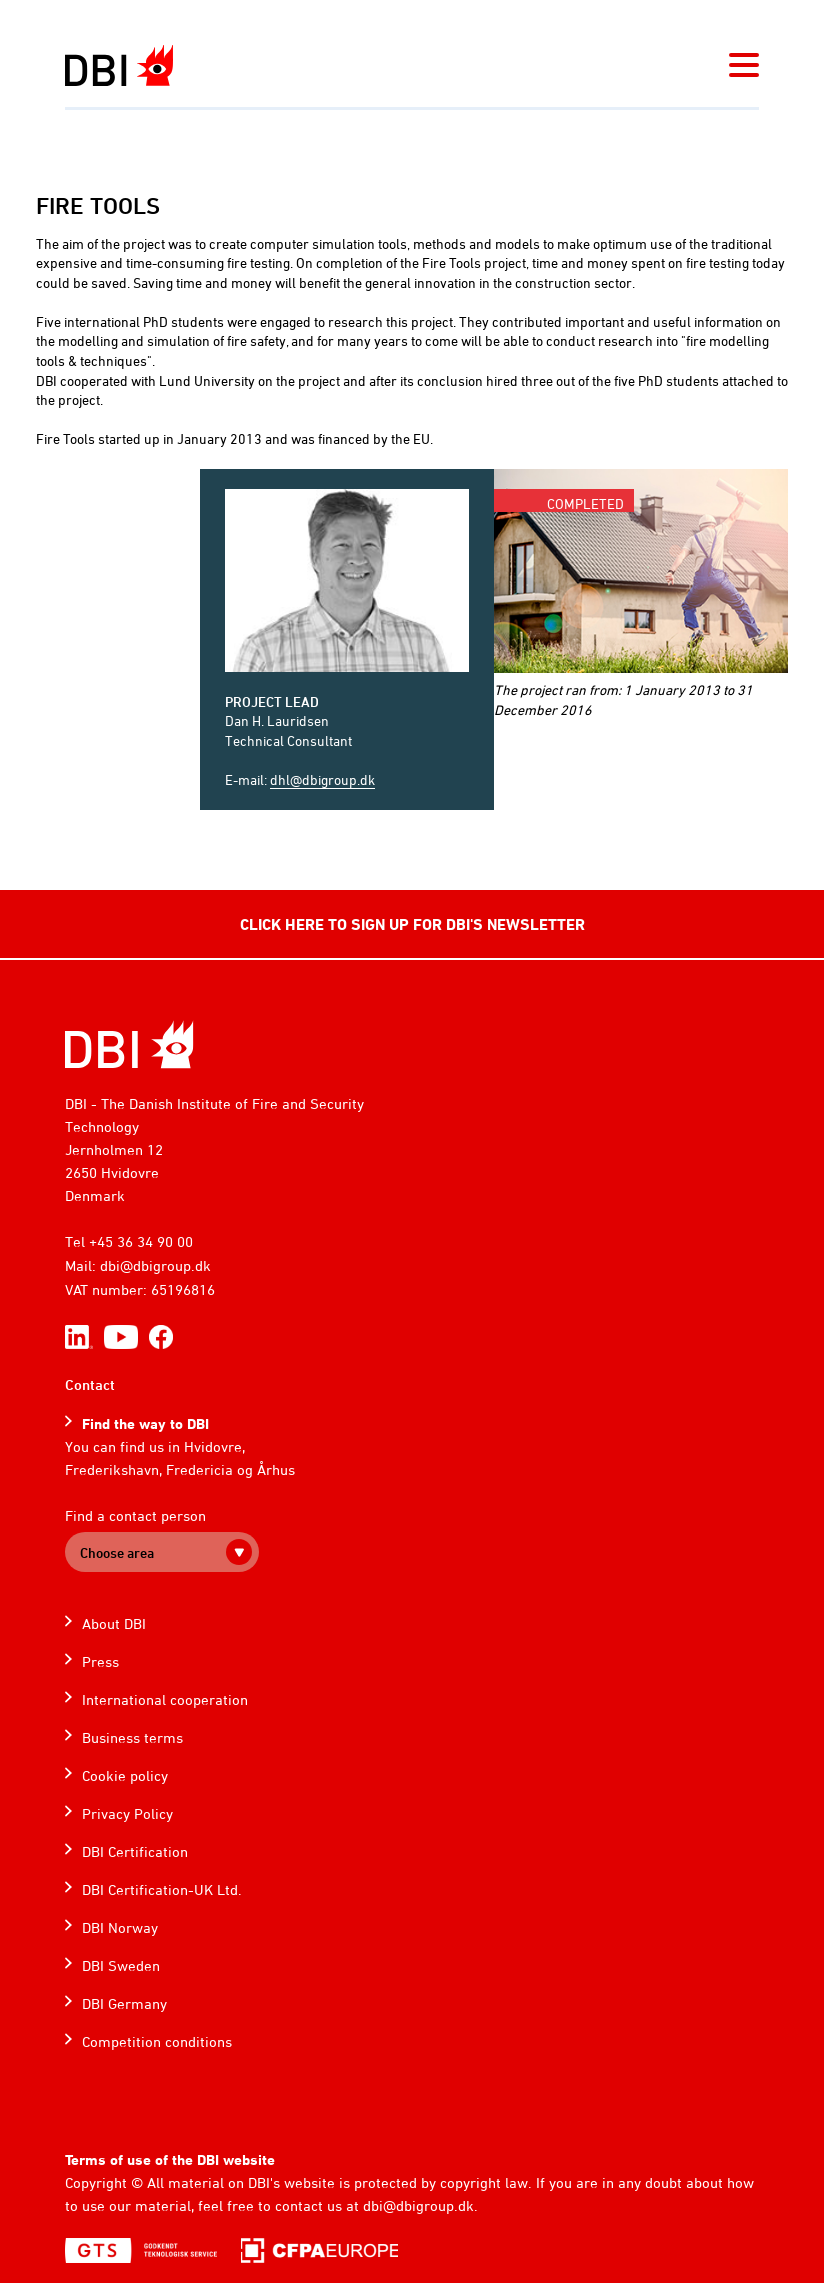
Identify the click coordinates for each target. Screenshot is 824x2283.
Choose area (117, 1552)
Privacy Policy (127, 1813)
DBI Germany (124, 2003)
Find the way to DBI (145, 1423)
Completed (585, 503)
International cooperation (165, 1699)
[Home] (129, 1044)
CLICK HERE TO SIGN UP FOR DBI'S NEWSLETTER (412, 924)
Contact (90, 1384)
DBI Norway (120, 1927)
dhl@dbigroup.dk (322, 779)
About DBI (114, 1623)
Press (100, 1661)
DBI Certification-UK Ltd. (162, 1889)
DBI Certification (135, 1851)
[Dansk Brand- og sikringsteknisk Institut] (119, 65)
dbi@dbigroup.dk (155, 1265)
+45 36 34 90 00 (141, 1241)
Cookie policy (125, 1775)
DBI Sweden (121, 1965)
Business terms (132, 1737)
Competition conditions (157, 2041)
